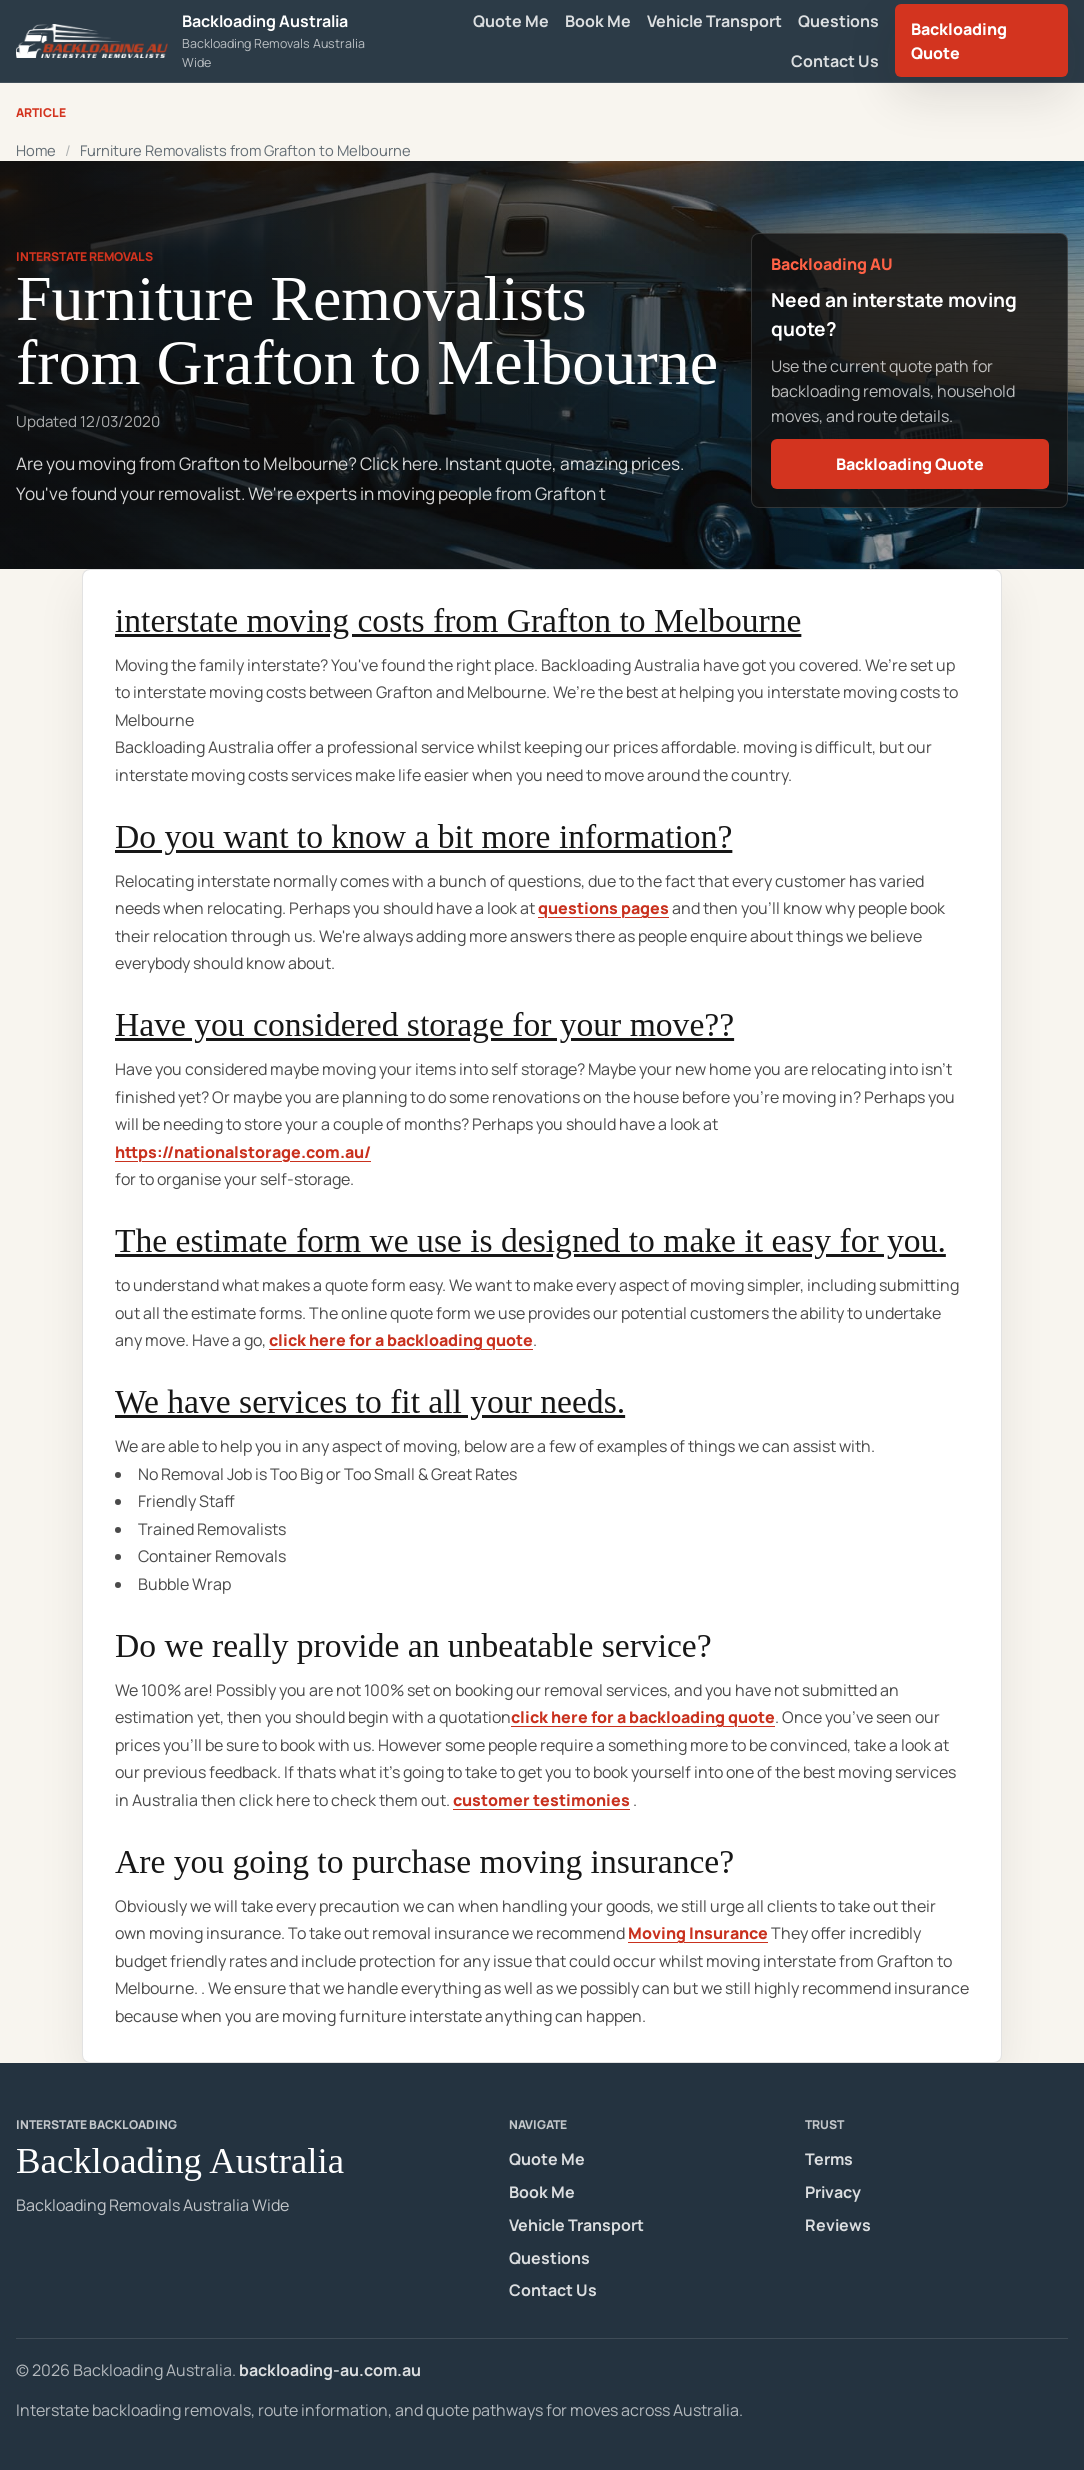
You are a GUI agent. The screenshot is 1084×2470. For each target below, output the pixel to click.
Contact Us (835, 61)
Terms (829, 2159)
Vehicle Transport (714, 21)
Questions (838, 21)
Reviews (838, 2225)
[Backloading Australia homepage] (197, 41)
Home (36, 150)
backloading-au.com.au (330, 2370)
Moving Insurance (698, 1933)
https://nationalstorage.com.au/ (243, 1152)
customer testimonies (541, 1800)
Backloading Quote (959, 41)
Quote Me (511, 21)
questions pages (603, 908)
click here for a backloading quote (401, 1340)
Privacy (833, 2192)
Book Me (598, 21)
